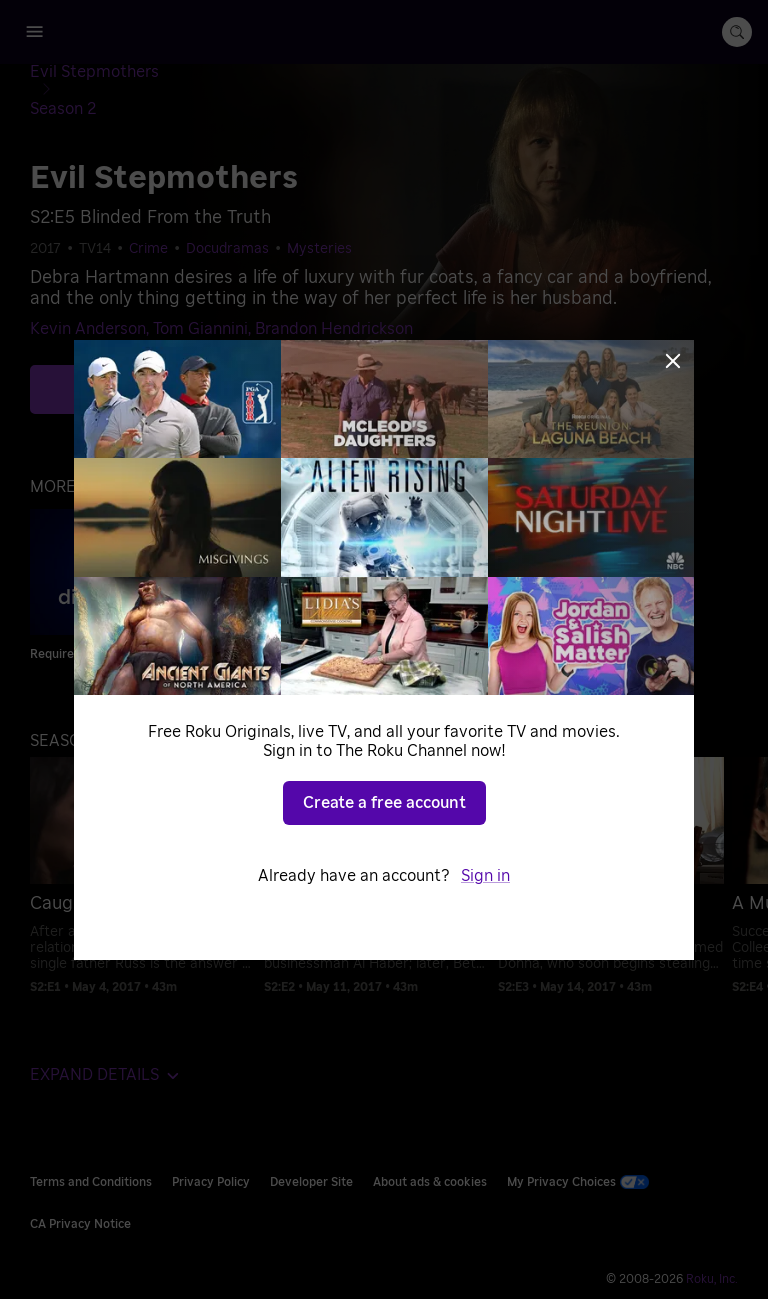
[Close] (673, 361)
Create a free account (384, 803)
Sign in (485, 876)
